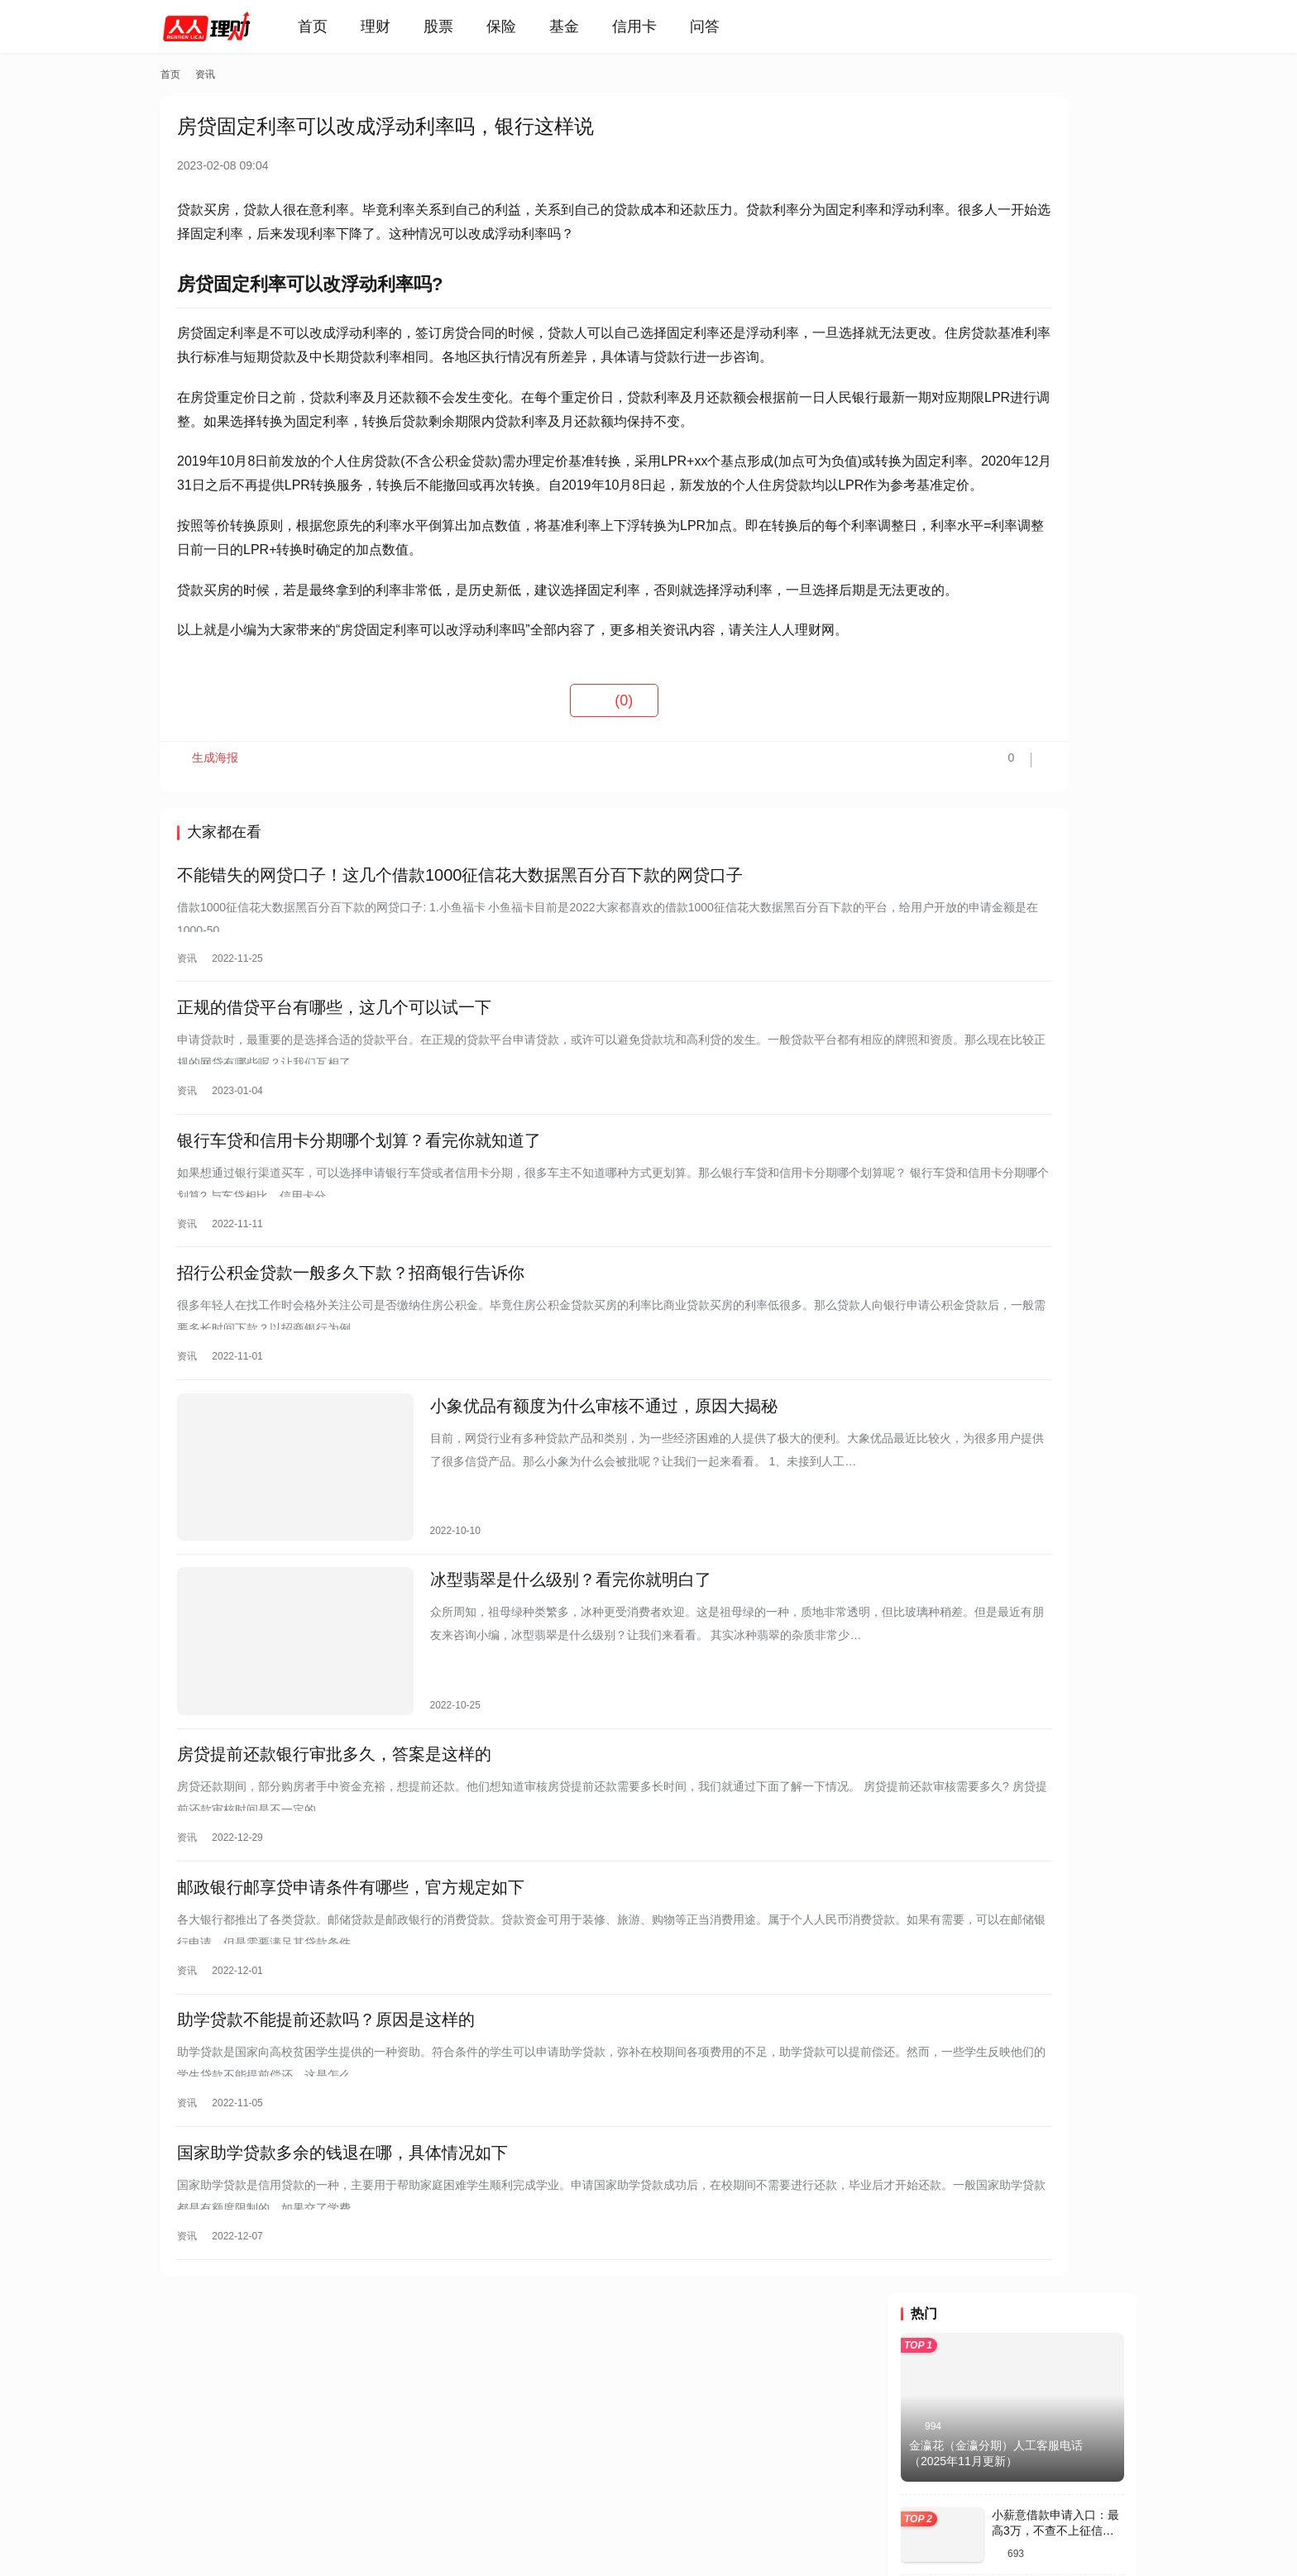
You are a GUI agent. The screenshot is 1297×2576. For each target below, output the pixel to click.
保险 (524, 26)
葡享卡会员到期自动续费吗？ (986, 751)
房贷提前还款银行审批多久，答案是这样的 (334, 1829)
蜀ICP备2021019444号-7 (406, 2526)
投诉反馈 (183, 2458)
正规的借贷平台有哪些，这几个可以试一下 (334, 1113)
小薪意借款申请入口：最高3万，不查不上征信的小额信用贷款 (1055, 333)
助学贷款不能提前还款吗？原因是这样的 (326, 2109)
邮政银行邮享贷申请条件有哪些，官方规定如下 (350, 1969)
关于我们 (252, 2458)
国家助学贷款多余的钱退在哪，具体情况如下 (342, 2248)
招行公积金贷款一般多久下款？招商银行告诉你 (350, 1393)
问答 (728, 26)
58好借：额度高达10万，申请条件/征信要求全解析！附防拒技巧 (1057, 414)
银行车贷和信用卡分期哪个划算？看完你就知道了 (359, 1253)
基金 (587, 26)
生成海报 (210, 862)
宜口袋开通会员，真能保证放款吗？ (1003, 962)
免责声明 (389, 2458)
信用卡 (657, 26)
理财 (399, 26)
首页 (336, 26)
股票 (461, 26)
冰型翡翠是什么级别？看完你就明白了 (517, 1681)
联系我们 (321, 2458)
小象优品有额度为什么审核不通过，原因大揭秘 (550, 1532)
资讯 (187, 1057)
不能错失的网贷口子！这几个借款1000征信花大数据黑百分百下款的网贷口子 (460, 973)
